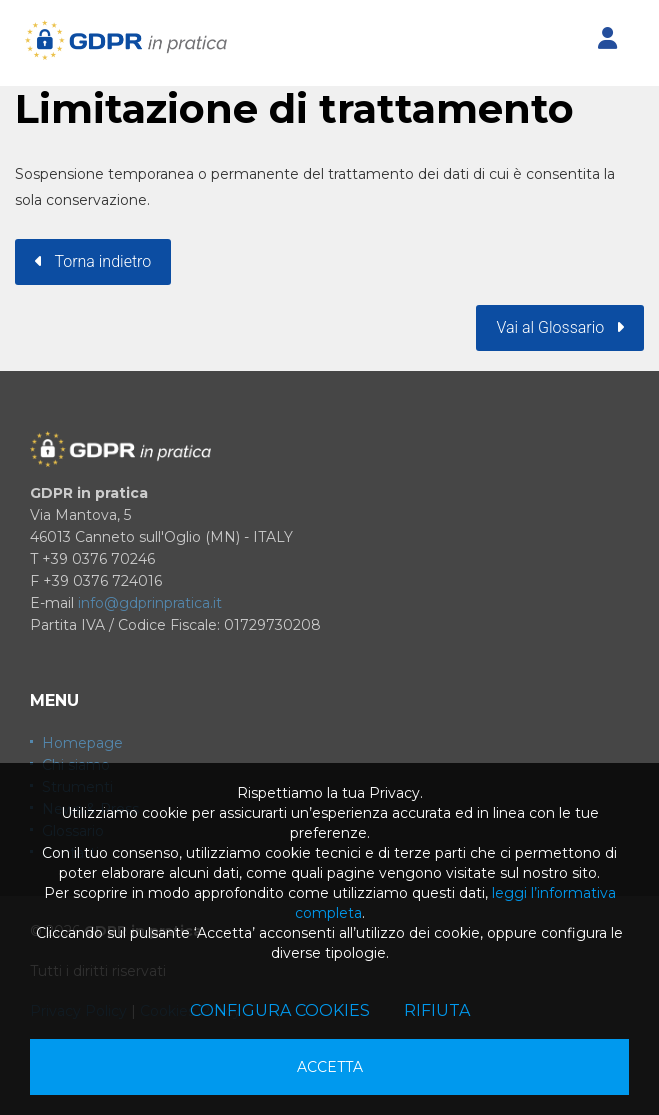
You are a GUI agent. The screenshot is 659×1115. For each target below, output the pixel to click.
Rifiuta (437, 1010)
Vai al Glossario (560, 327)
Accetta (330, 1067)
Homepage (82, 743)
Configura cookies (280, 1010)
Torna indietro (93, 261)
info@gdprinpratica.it (150, 603)
